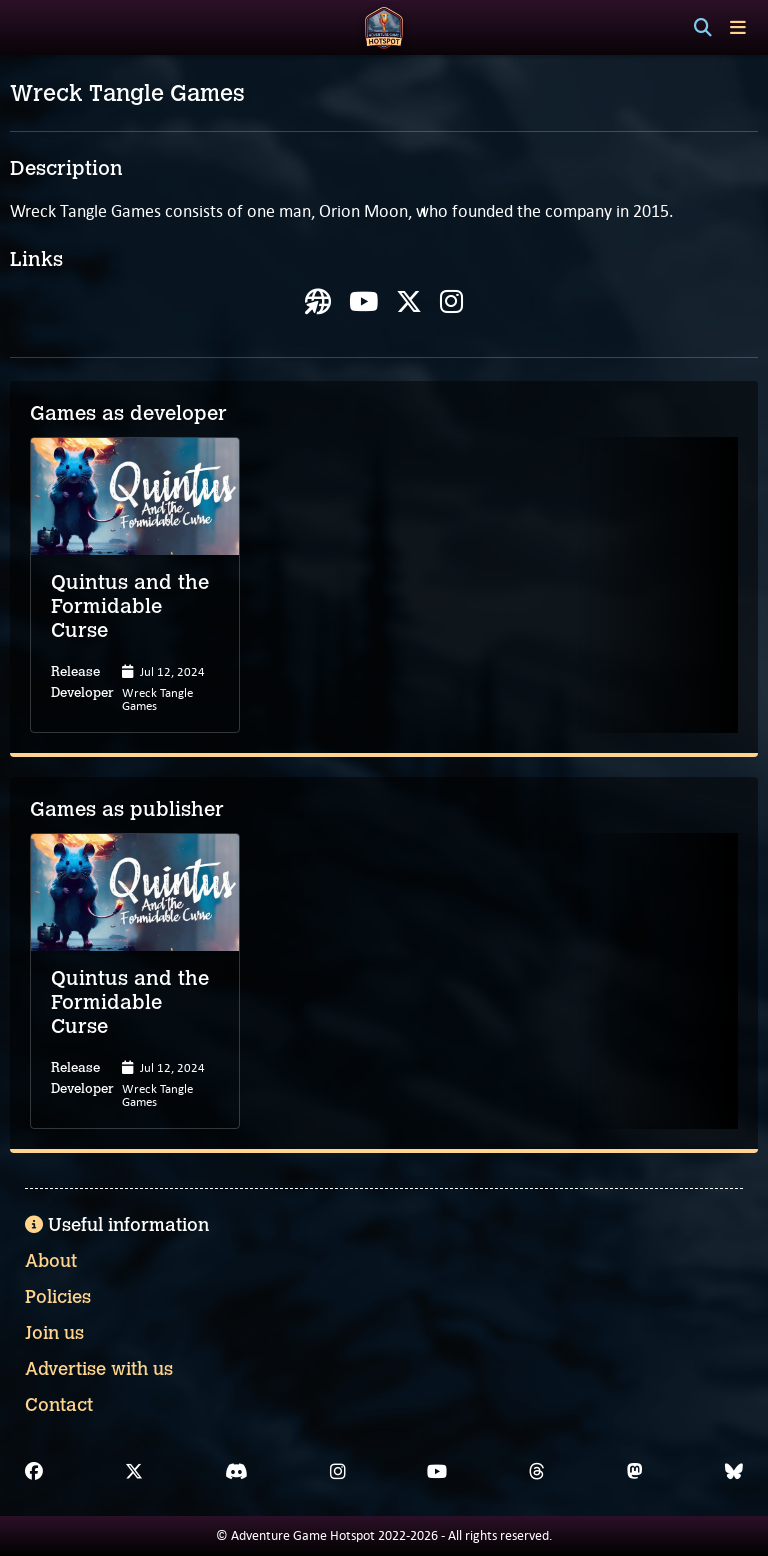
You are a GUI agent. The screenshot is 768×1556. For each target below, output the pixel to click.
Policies (58, 1297)
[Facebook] (34, 1472)
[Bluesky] (734, 1472)
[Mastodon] (635, 1472)
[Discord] (236, 1472)
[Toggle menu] (738, 27)
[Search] (703, 28)
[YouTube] (437, 1472)
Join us (54, 1333)
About (51, 1261)
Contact (59, 1405)
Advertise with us (99, 1369)
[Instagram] (338, 1472)
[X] (134, 1472)
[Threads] (537, 1472)
